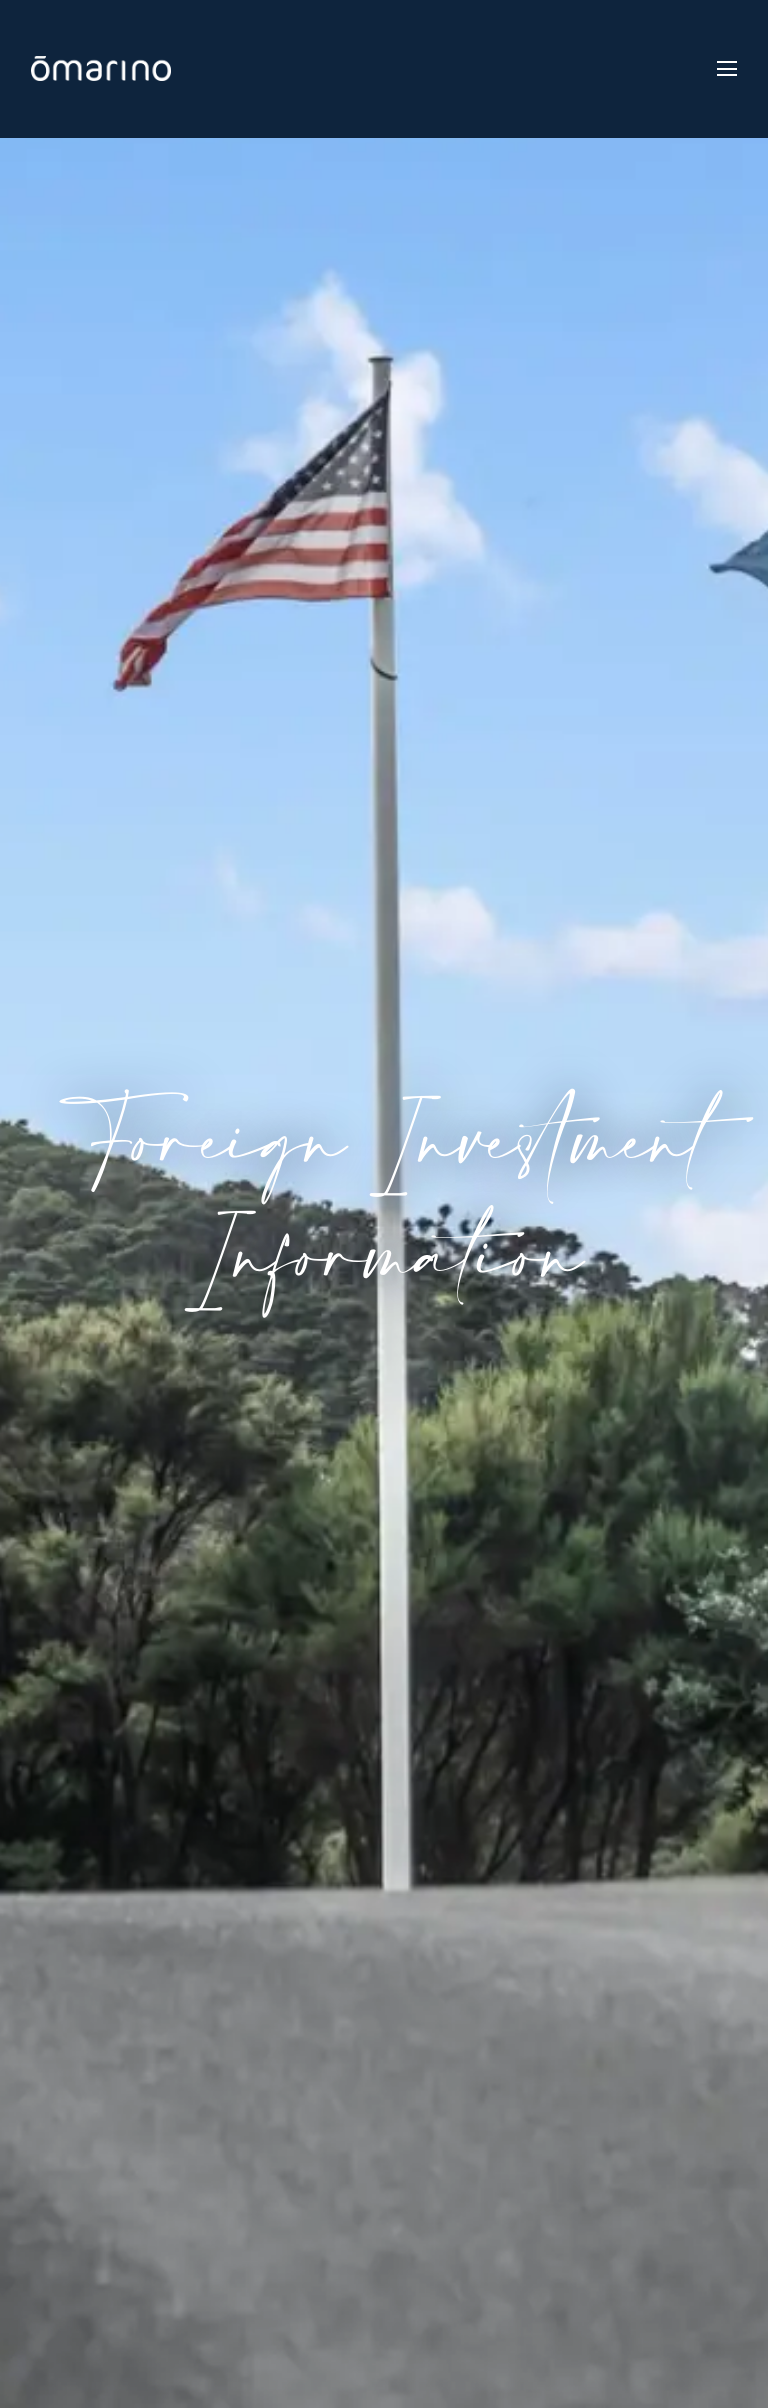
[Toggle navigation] (727, 68)
